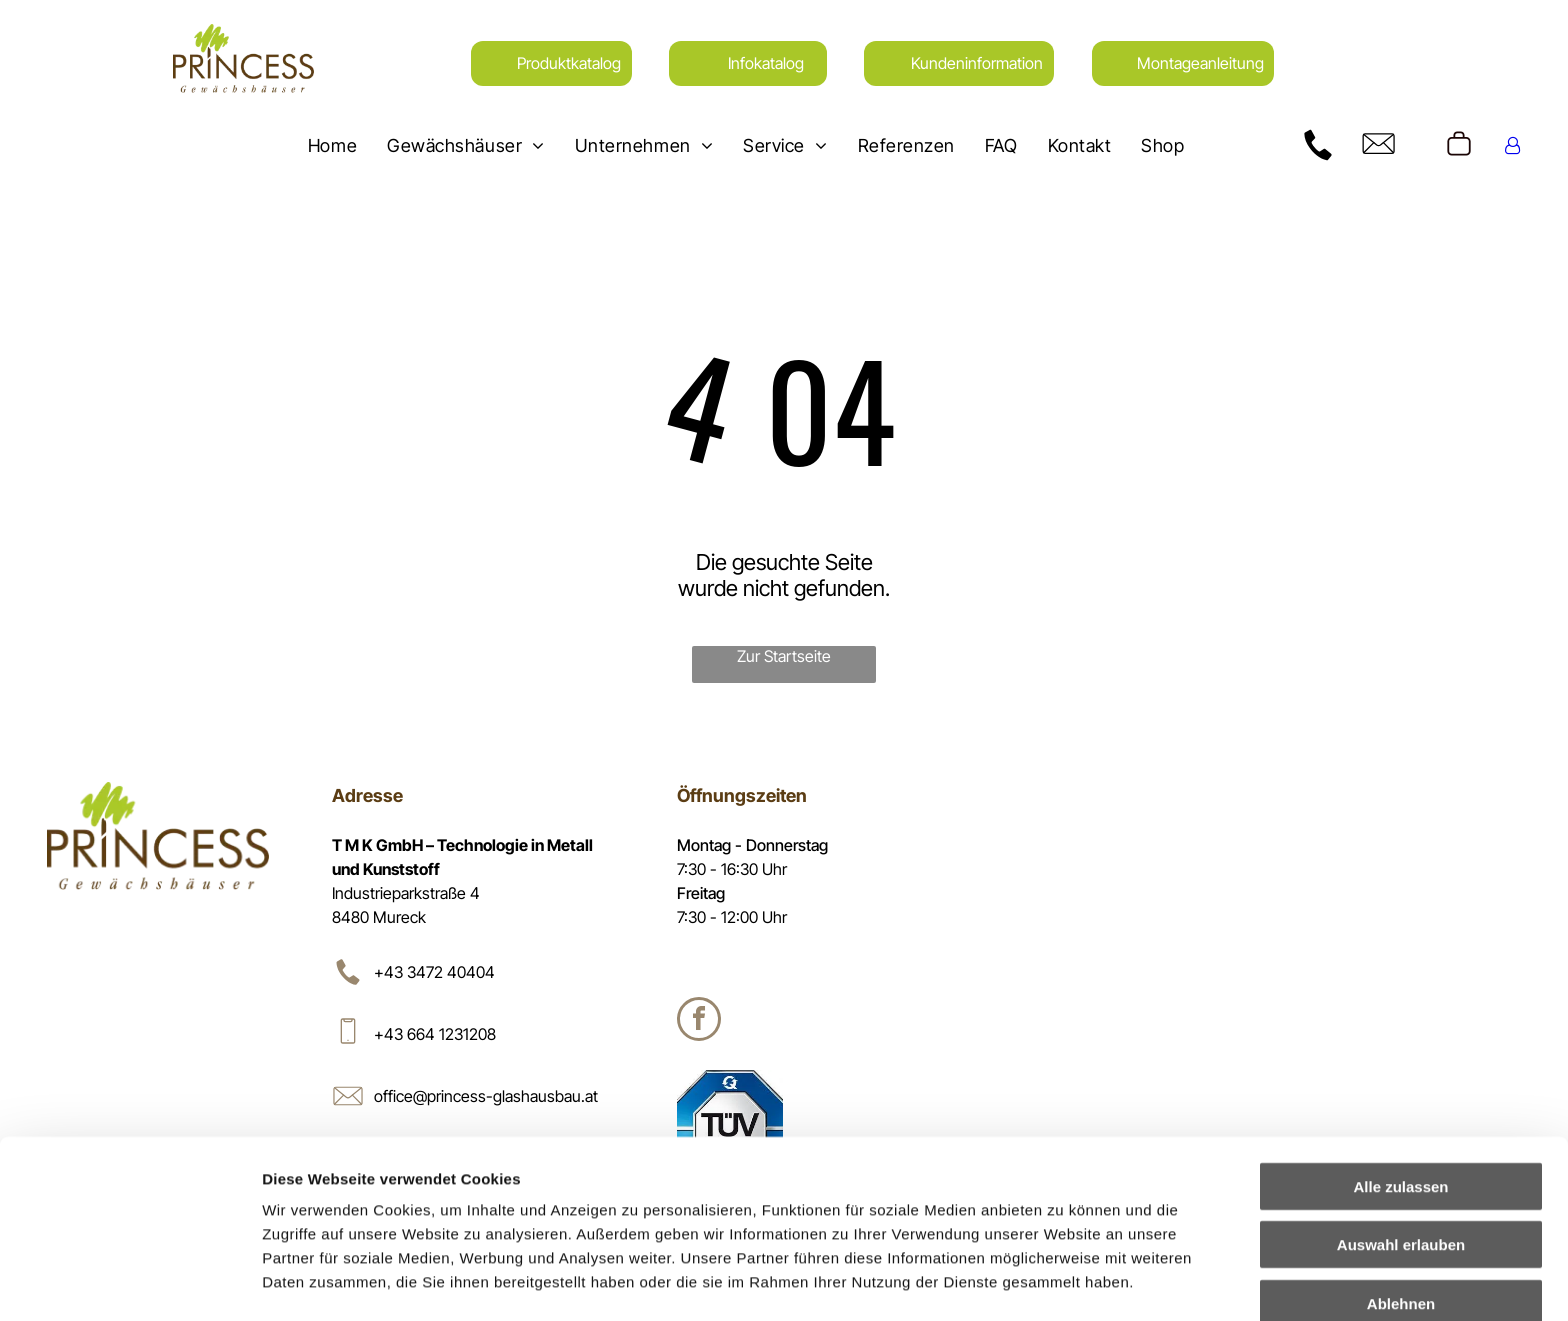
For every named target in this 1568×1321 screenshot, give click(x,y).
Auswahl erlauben (1401, 1132)
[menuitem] (332, 145)
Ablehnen (1401, 1190)
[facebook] (699, 1021)
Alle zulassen (1400, 1073)
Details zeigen (1063, 1281)
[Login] (1512, 145)
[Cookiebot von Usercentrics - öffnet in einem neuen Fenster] (129, 1282)
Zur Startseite (784, 656)
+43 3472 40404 (434, 972)
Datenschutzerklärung (346, 1216)
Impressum (490, 1216)
